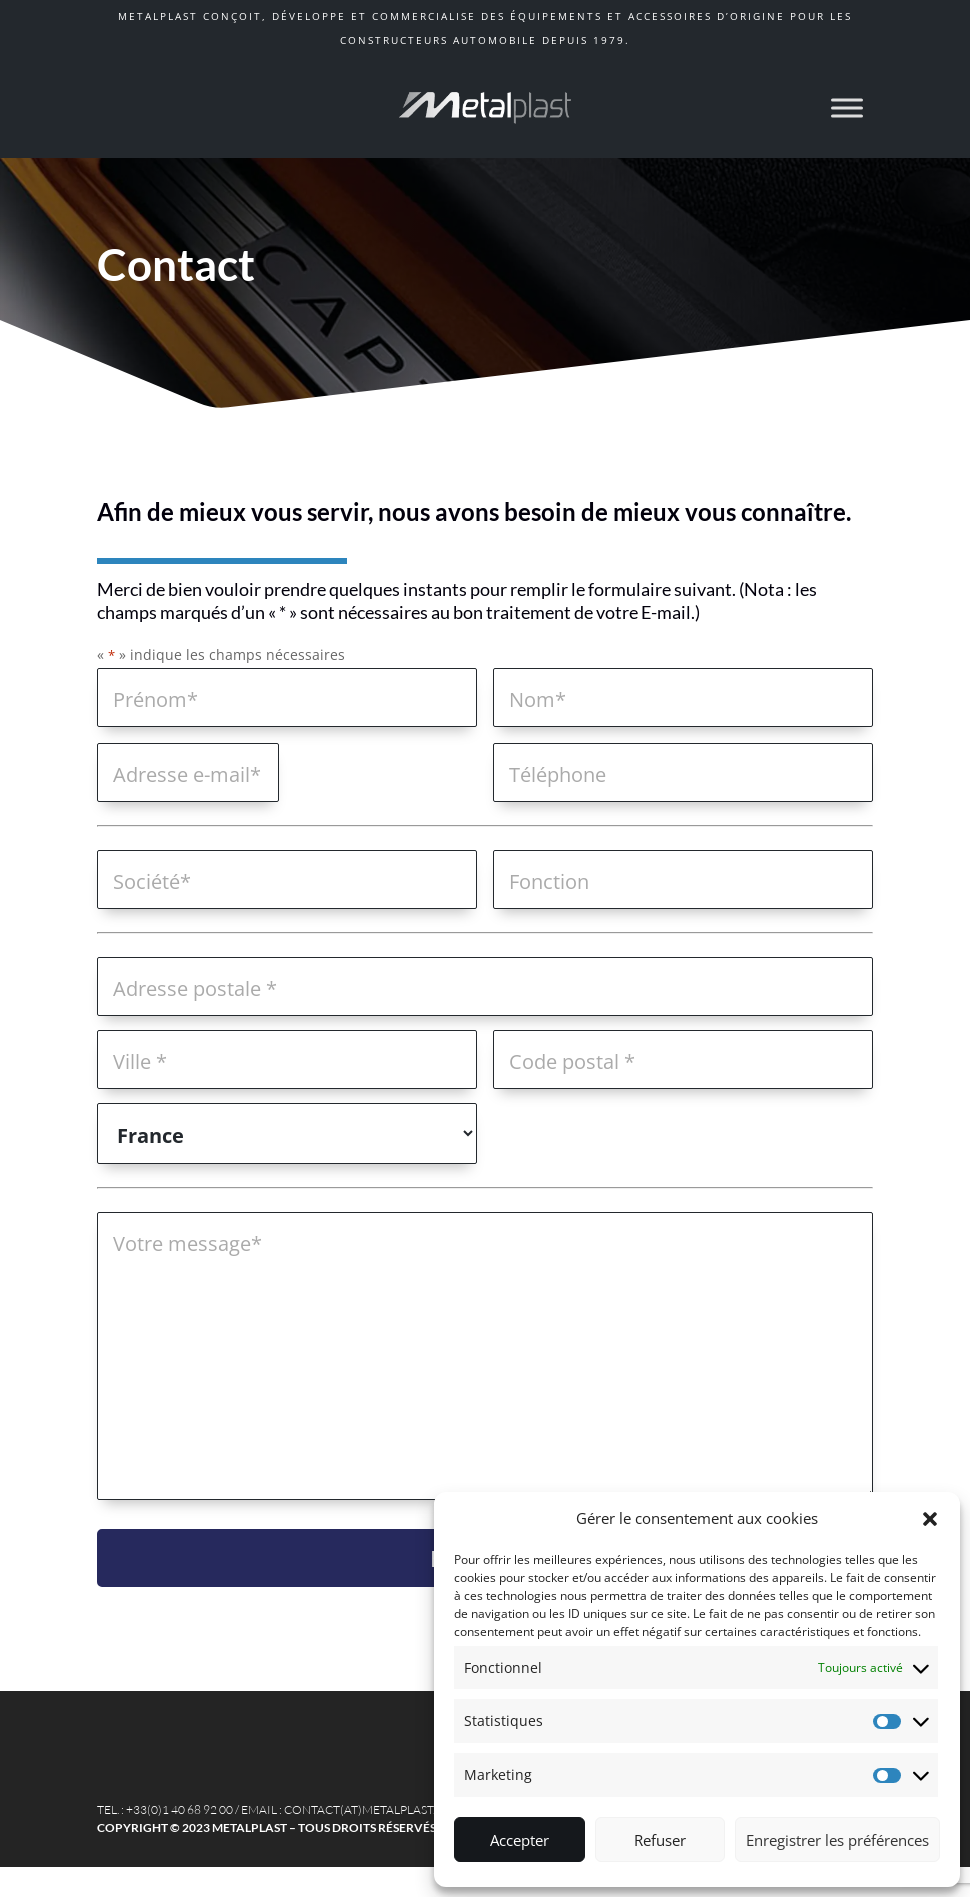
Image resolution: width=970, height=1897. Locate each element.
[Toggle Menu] (847, 107)
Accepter (519, 1840)
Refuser (660, 1840)
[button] (930, 1519)
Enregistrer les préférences (837, 1840)
